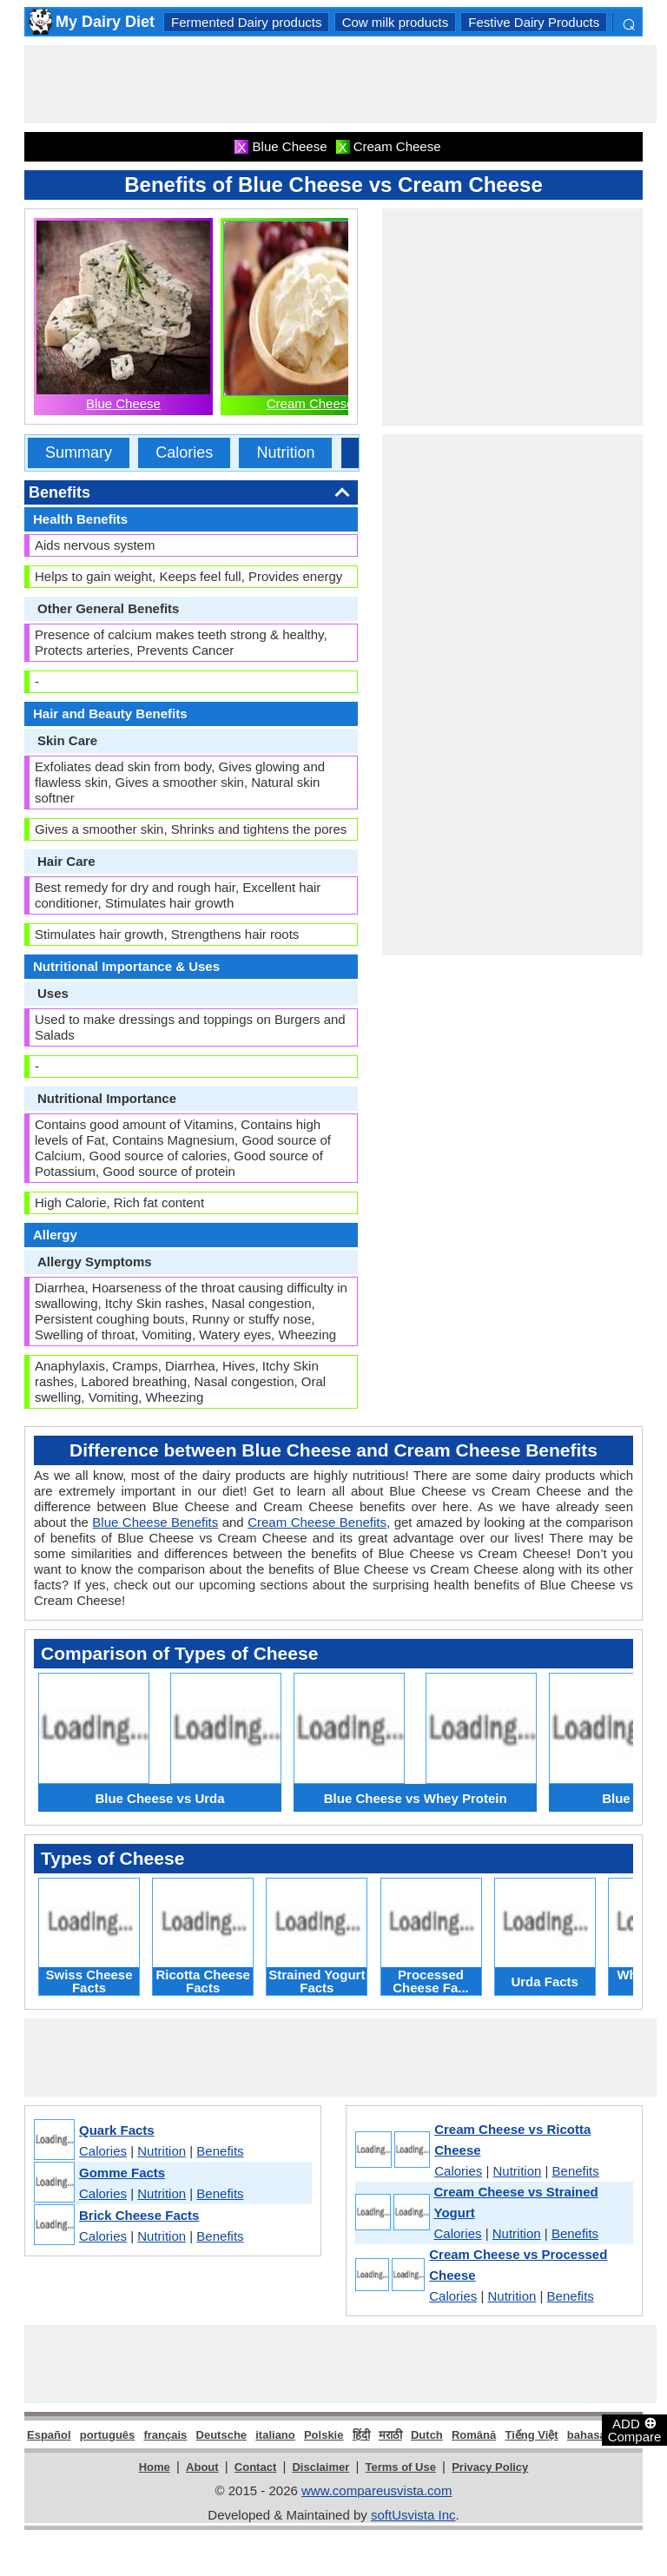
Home (154, 2467)
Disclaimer (320, 2467)
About (202, 2467)
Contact (255, 2467)
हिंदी (361, 2434)
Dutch (427, 2434)
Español (49, 2434)
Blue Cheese (123, 403)
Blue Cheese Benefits (155, 1522)
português (107, 2434)
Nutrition (285, 452)
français (165, 2434)
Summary (78, 452)
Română (474, 2434)
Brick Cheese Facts (139, 2215)
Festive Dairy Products (533, 22)
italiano (275, 2434)
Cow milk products (395, 22)
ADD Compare (635, 2429)
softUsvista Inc (413, 2514)
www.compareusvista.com (376, 2490)
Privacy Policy (490, 2467)
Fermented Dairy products (246, 22)
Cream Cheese (310, 403)
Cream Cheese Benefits (317, 1522)
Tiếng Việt (531, 2434)
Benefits (219, 2150)
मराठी (390, 2434)
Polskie (324, 2434)
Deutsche (222, 2434)
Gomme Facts (122, 2172)
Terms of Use (401, 2467)
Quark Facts (117, 2130)
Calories (184, 452)
